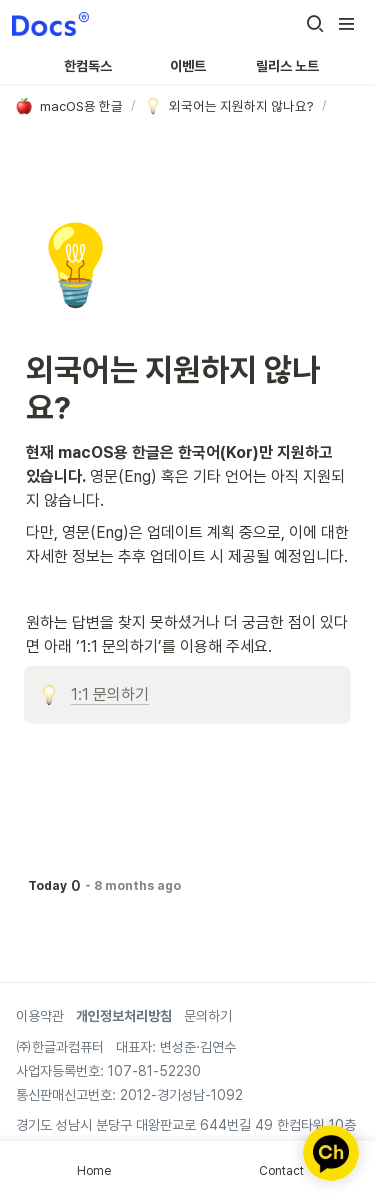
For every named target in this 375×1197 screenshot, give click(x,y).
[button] (315, 24)
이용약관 (40, 1016)
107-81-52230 (152, 1071)
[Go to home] (50, 24)
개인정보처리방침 (124, 1016)
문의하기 (208, 1016)
